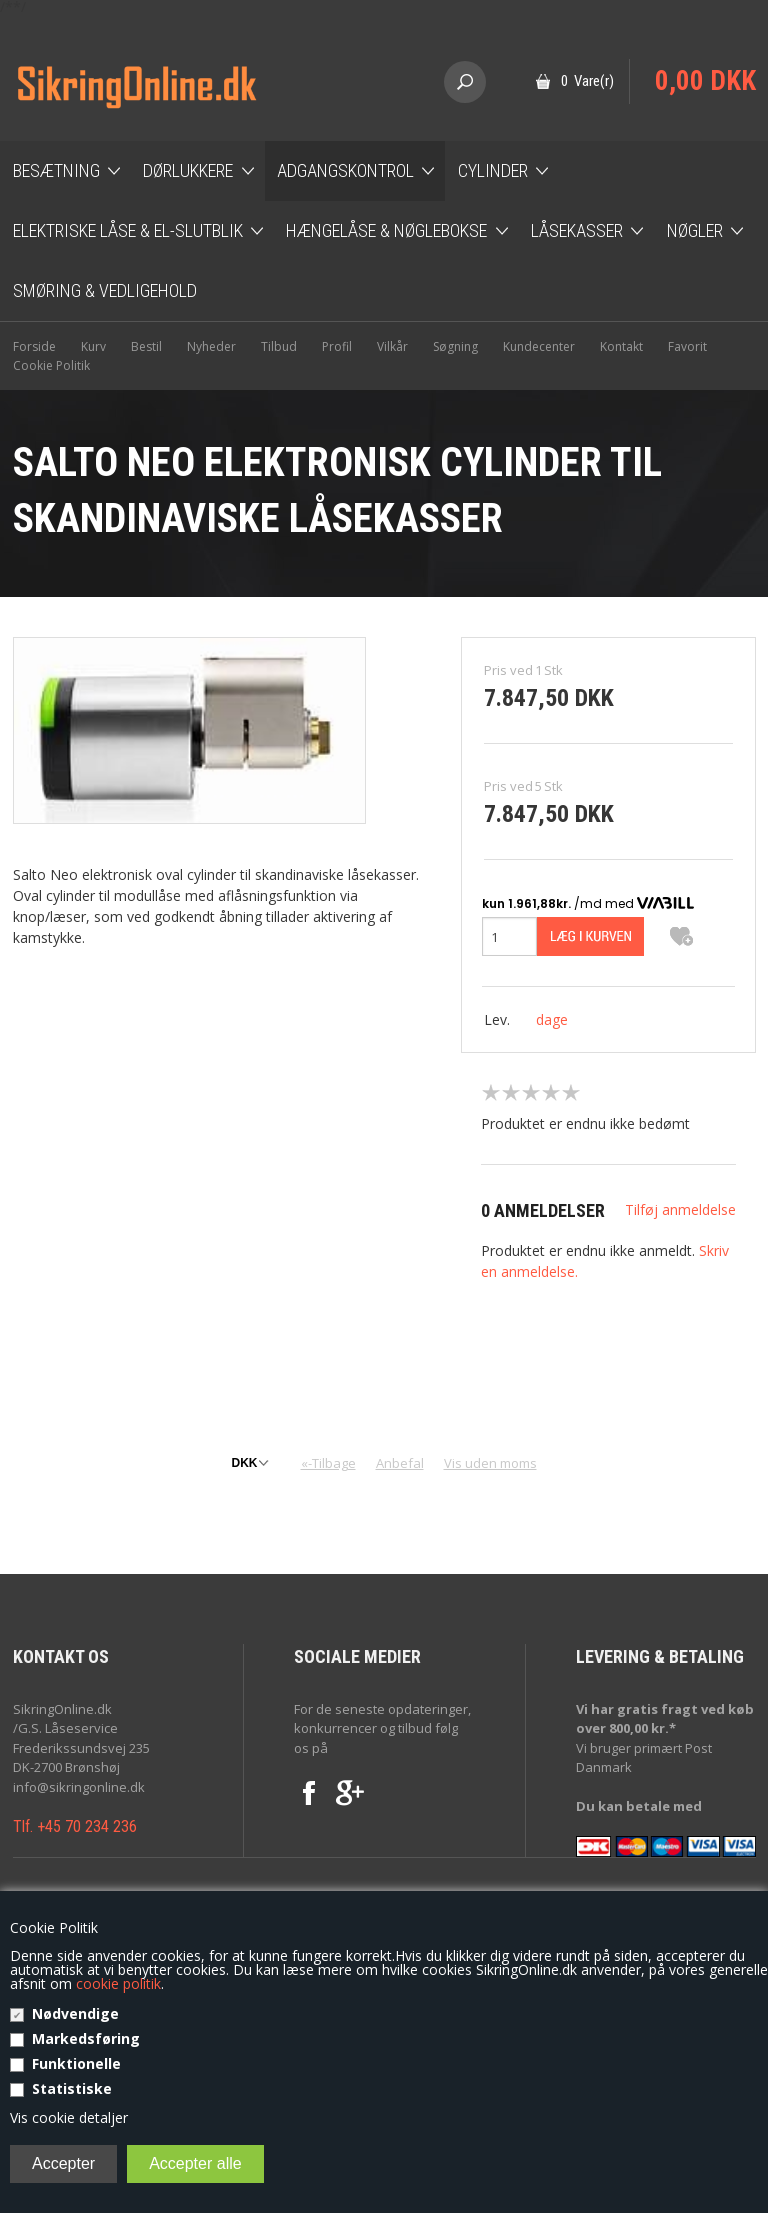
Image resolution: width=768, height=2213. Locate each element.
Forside (34, 346)
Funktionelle (76, 2063)
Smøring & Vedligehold (105, 290)
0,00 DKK (705, 81)
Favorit (687, 346)
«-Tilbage (328, 1463)
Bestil (146, 346)
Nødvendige (75, 2013)
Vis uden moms (490, 1463)
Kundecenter (539, 346)
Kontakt (621, 346)
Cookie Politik (51, 365)
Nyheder (211, 346)
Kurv (93, 346)
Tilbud (279, 346)
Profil (337, 346)
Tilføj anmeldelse (680, 1209)
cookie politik (118, 1983)
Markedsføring (86, 2038)
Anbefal (400, 1463)
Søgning (455, 346)
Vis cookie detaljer (69, 2117)
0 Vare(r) (587, 81)
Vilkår (392, 346)
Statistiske (72, 2088)
